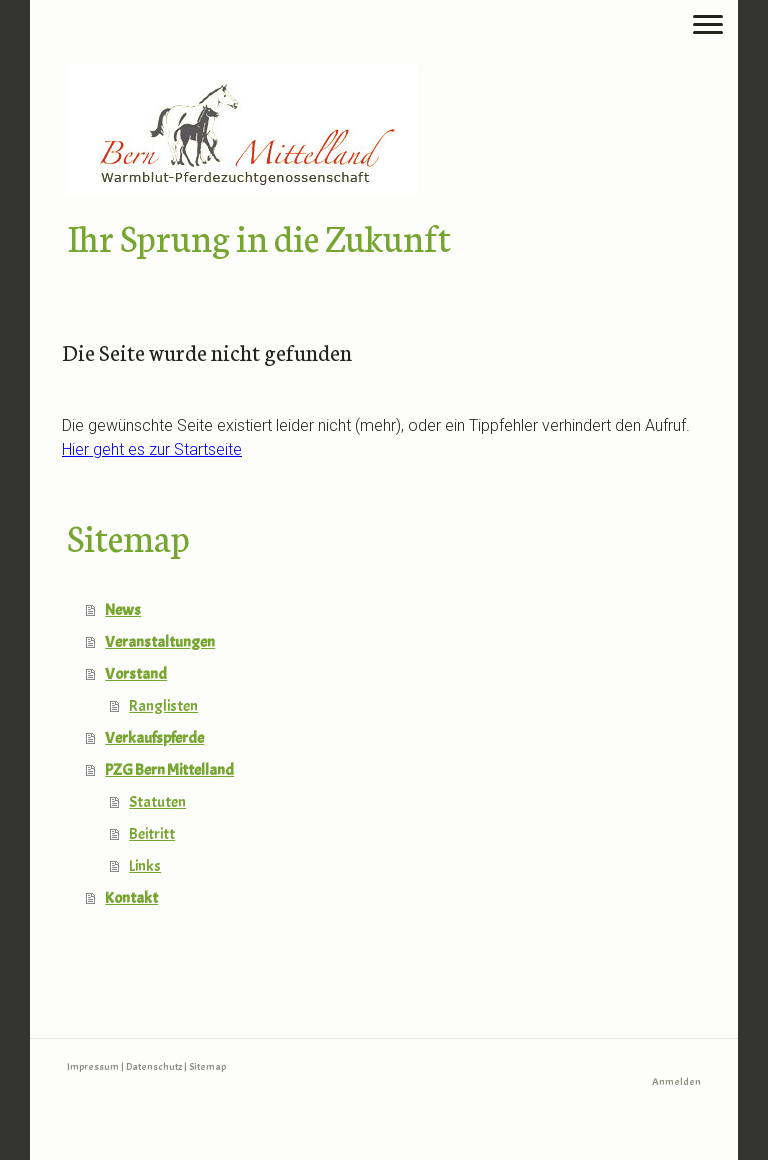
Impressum (93, 1066)
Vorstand (136, 674)
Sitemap (207, 1066)
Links (145, 866)
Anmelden (676, 1081)
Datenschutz (154, 1066)
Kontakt (131, 898)
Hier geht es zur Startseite (152, 449)
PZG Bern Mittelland (169, 770)
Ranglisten (163, 706)
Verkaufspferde (154, 738)
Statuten (157, 802)
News (123, 610)
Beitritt (152, 834)
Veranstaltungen (160, 642)
